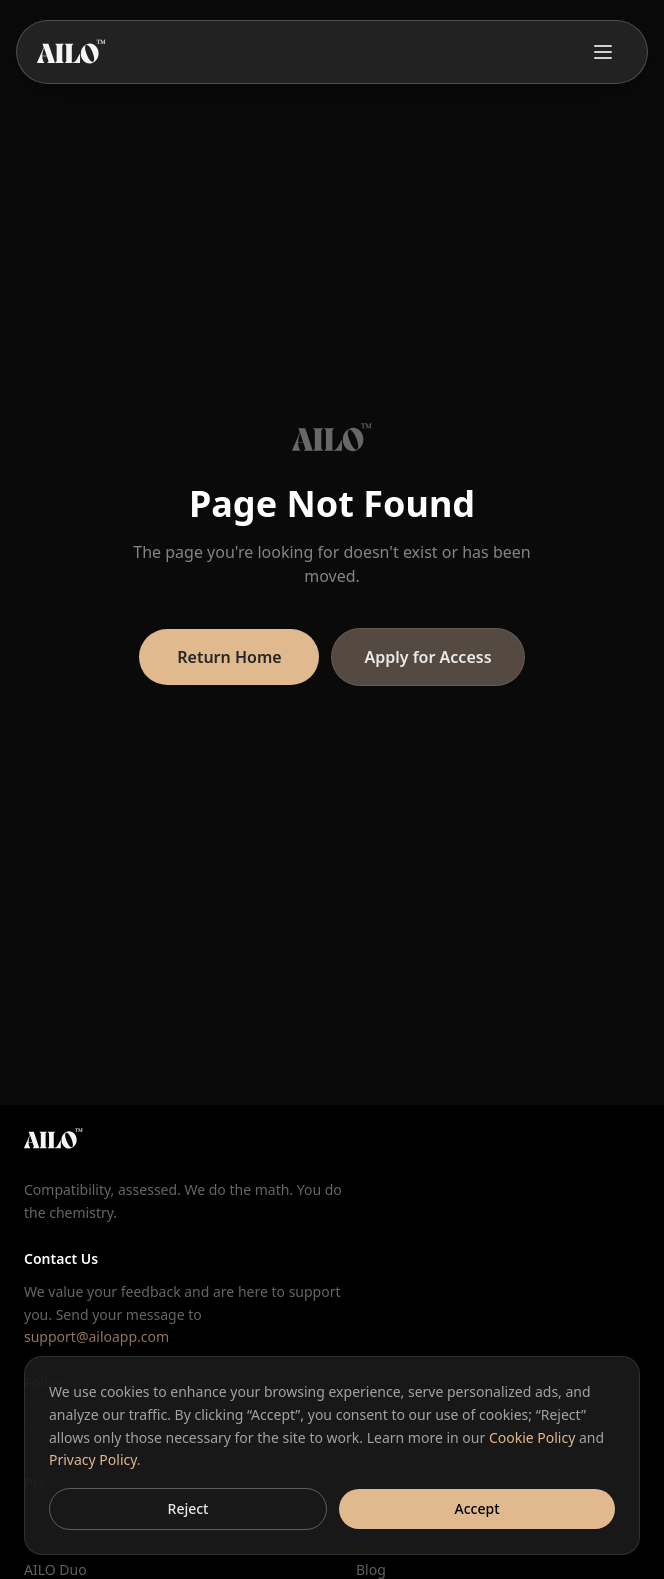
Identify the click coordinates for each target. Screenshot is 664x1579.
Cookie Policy (532, 1437)
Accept (477, 1508)
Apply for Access (427, 657)
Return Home (229, 657)
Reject (188, 1508)
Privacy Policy (93, 1459)
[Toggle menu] (603, 52)
